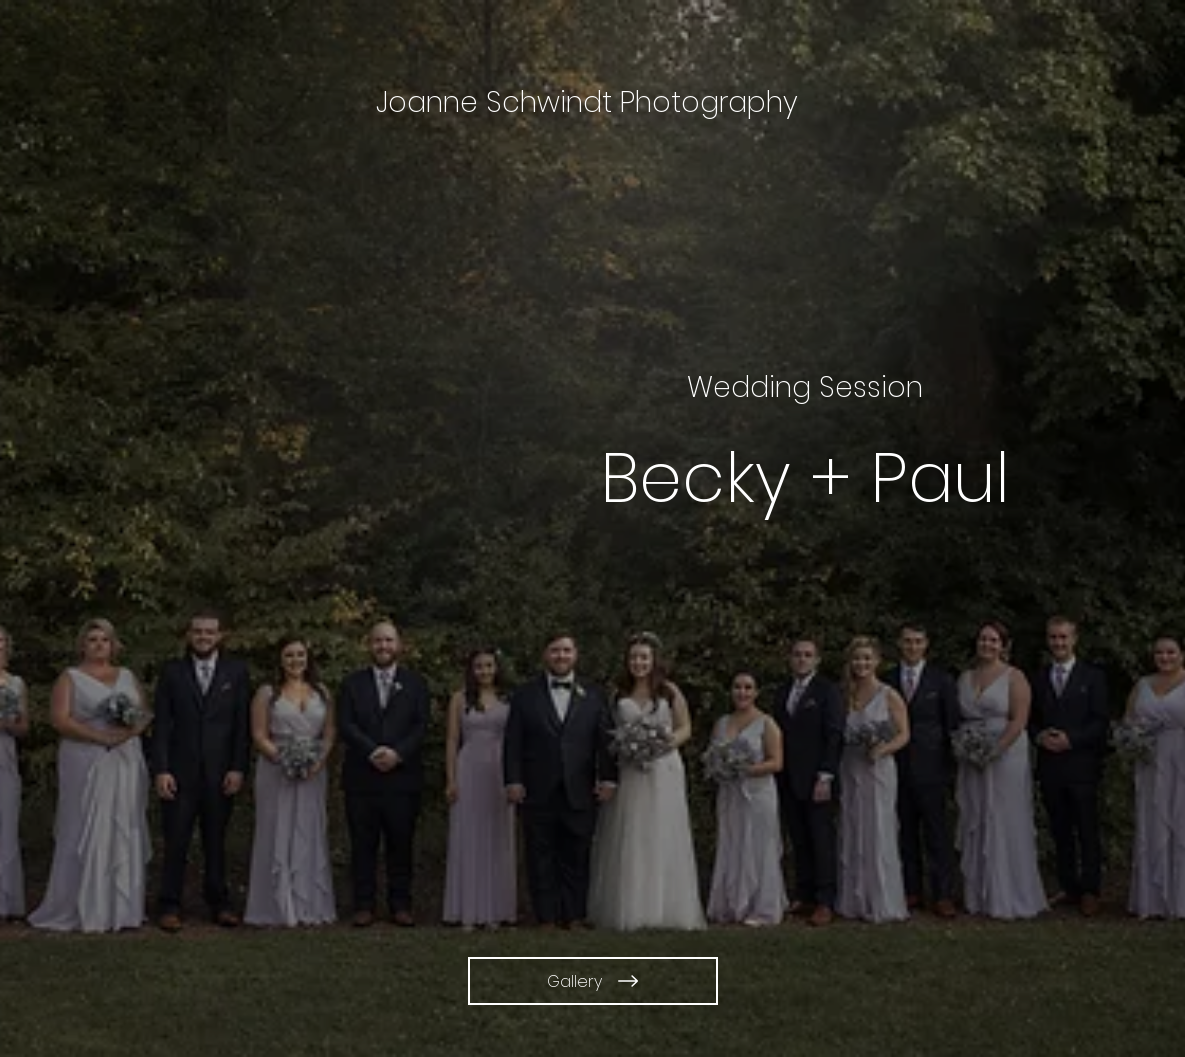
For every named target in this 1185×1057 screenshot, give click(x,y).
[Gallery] (593, 981)
